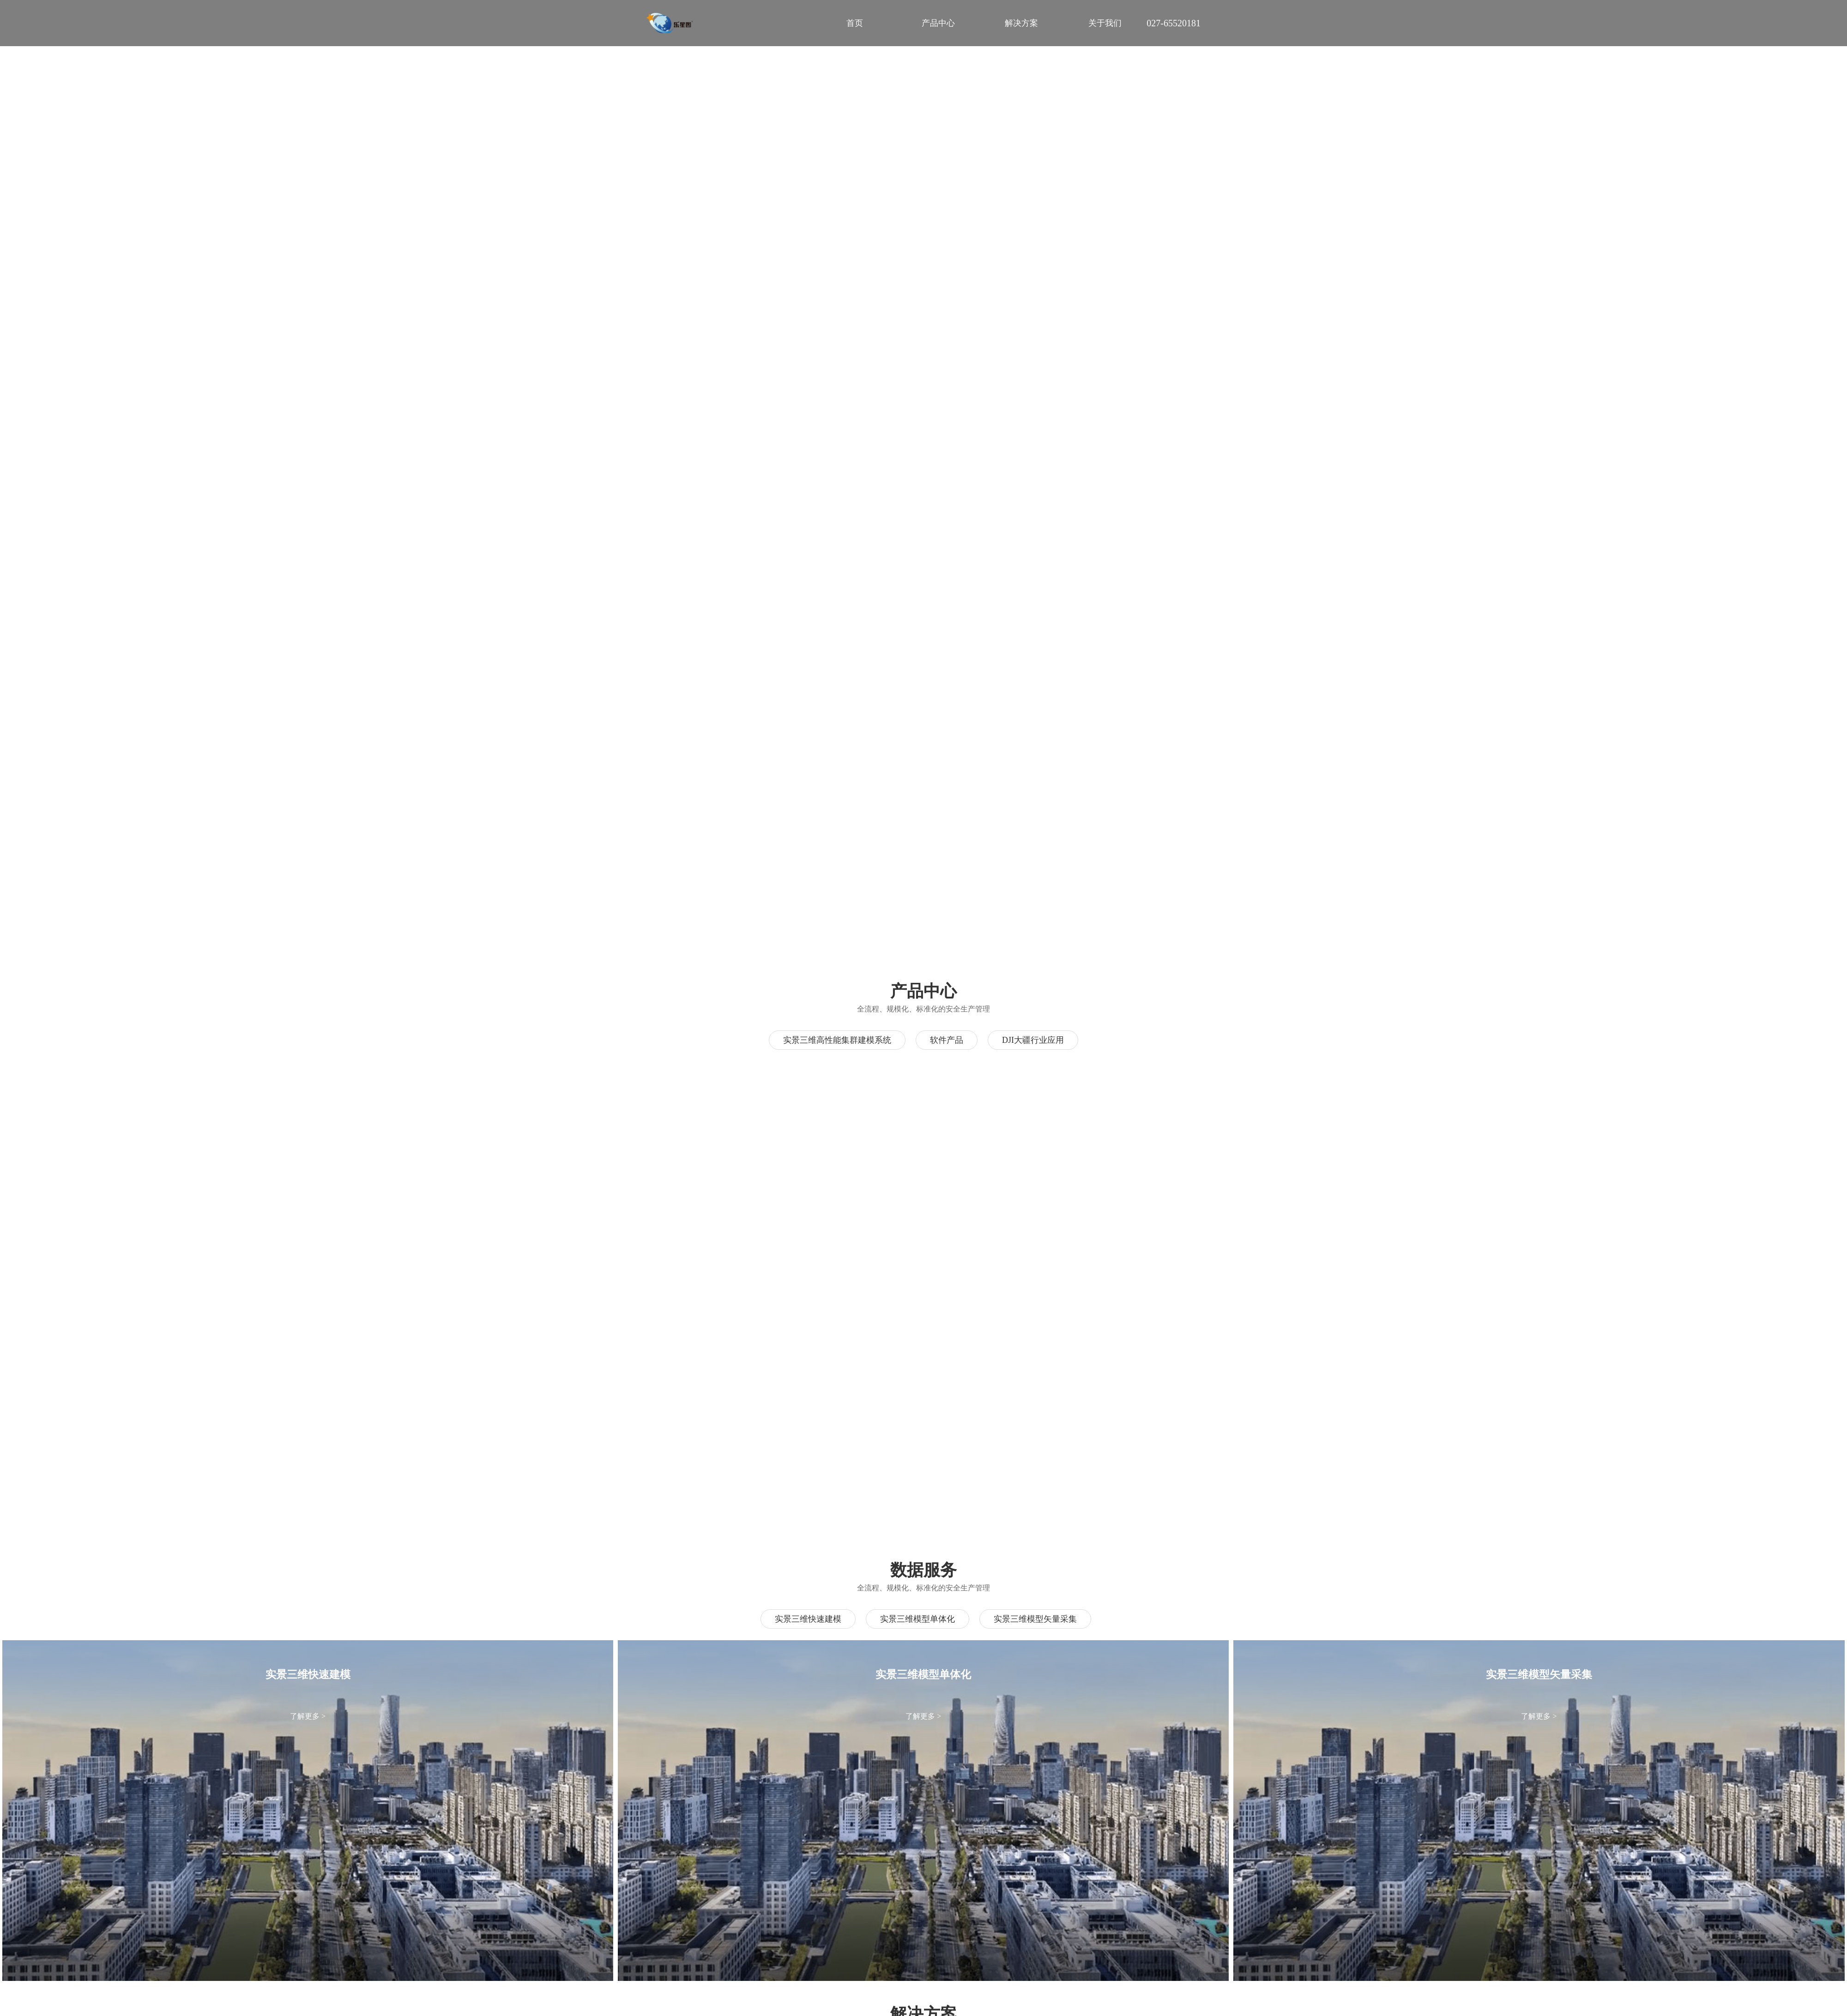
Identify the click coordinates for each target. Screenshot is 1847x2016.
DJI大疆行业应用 (1033, 1040)
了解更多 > (308, 1716)
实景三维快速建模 (808, 1619)
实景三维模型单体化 (917, 1619)
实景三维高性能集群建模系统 (837, 1040)
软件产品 (946, 1040)
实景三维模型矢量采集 (1035, 1619)
